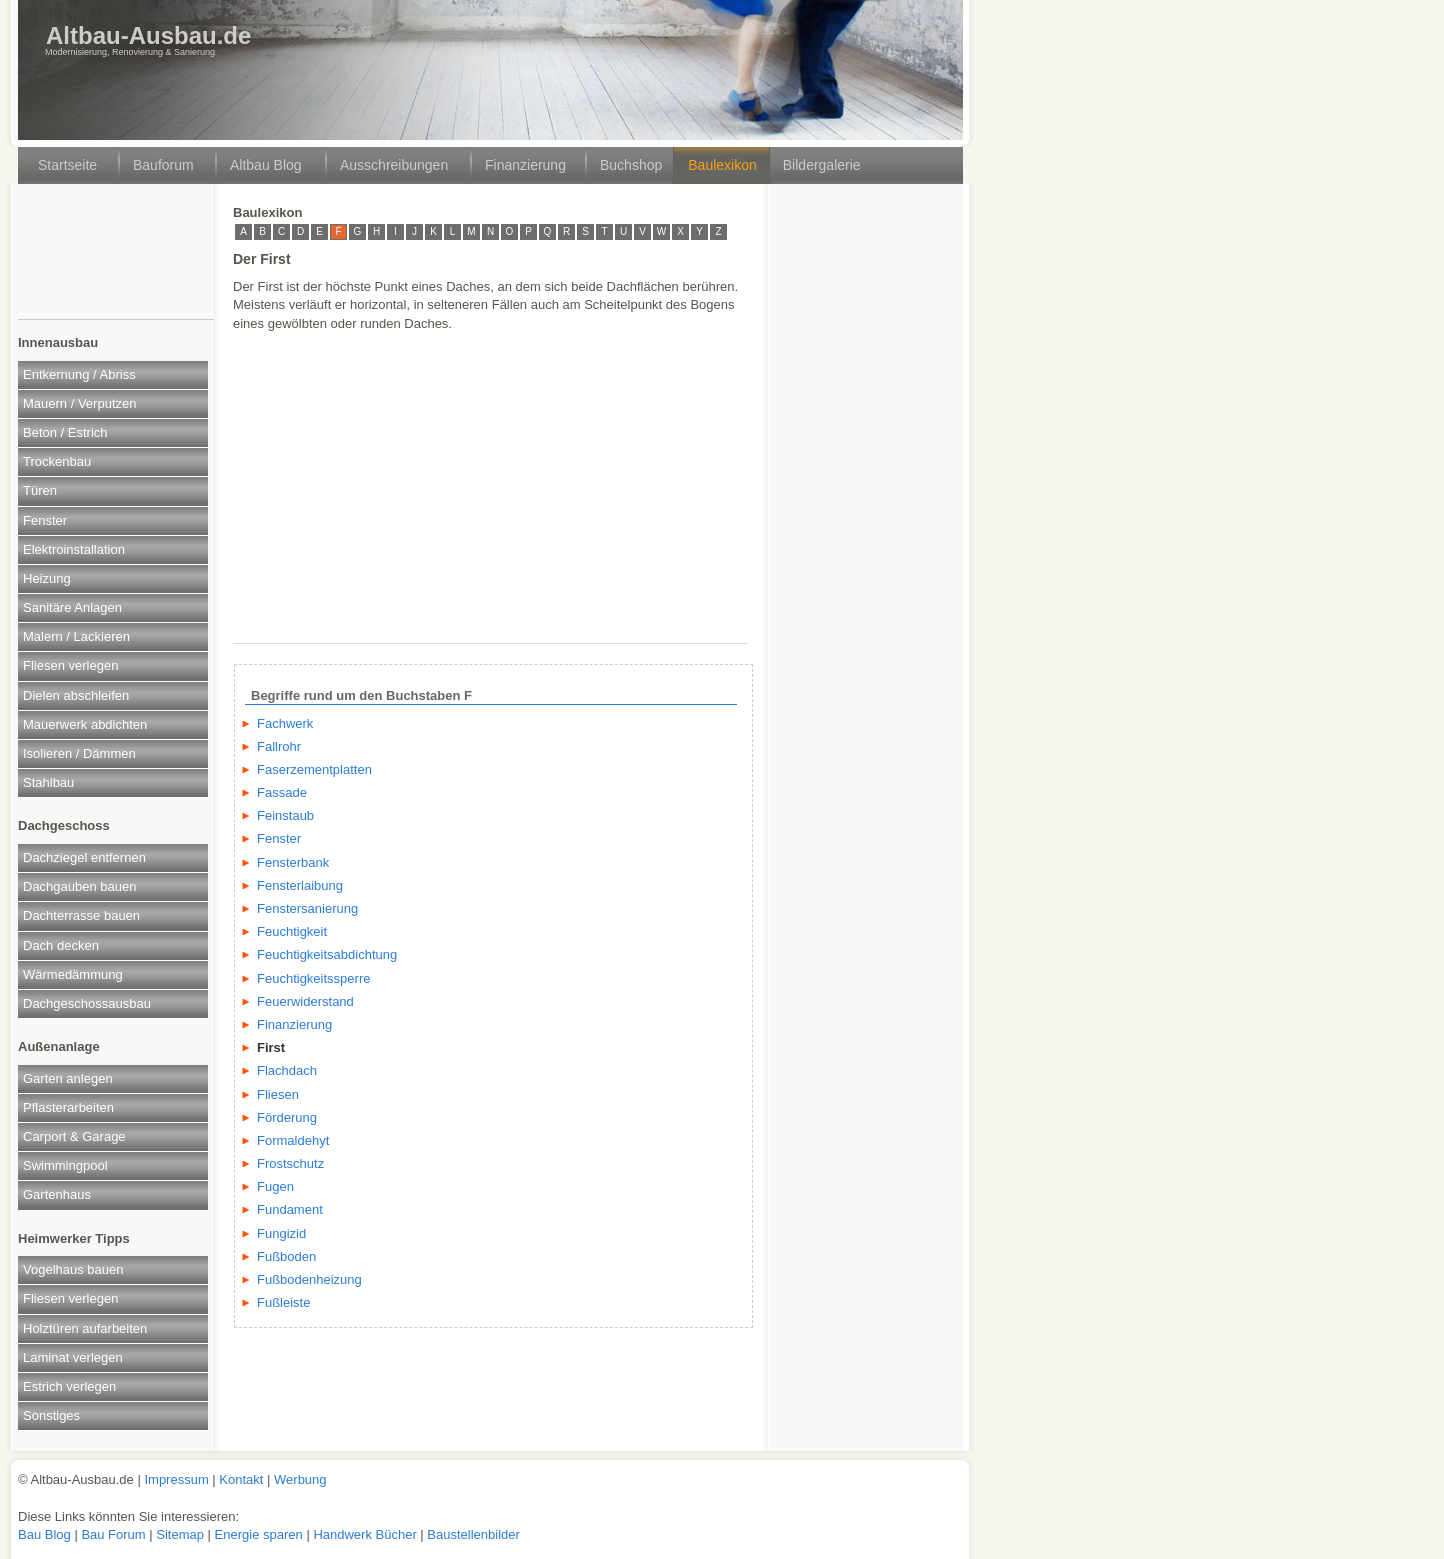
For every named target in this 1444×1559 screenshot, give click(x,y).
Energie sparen (261, 1534)
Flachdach (287, 1070)
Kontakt (241, 1479)
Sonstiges (51, 1415)
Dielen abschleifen (76, 695)
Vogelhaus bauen (73, 1269)
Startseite (67, 165)
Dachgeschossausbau (87, 1003)
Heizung (47, 578)
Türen (40, 490)
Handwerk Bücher (366, 1534)
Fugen (275, 1186)
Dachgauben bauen (80, 886)
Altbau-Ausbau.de (148, 35)
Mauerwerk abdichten (85, 724)
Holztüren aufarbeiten (85, 1328)
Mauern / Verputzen (79, 403)
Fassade (282, 792)
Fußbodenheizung (309, 1279)
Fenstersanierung (307, 908)
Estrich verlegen (69, 1386)
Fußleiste (283, 1302)
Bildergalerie (822, 165)
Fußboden (286, 1256)
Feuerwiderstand (305, 1001)
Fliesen (278, 1094)
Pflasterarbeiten (68, 1107)
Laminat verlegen (73, 1357)
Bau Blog (46, 1534)
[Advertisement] (114, 259)
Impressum (176, 1479)
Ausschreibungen (394, 165)
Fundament (290, 1209)
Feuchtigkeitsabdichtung (327, 954)
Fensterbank (293, 862)
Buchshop (631, 165)
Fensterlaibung (300, 885)
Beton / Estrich (65, 432)
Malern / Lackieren (76, 636)
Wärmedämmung (73, 974)
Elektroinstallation (74, 549)
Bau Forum (113, 1534)
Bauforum (163, 165)
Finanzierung (525, 165)
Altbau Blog (266, 165)
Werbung (300, 1479)
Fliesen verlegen (70, 665)
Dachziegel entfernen (84, 857)
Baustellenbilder (473, 1534)
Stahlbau (48, 782)
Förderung (287, 1117)
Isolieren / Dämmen (79, 753)
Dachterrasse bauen (81, 915)
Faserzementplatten (314, 769)
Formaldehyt (293, 1140)
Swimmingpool (65, 1165)
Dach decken (61, 945)
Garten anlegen (68, 1078)
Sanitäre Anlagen (72, 607)
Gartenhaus (57, 1194)
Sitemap (181, 1534)
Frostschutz (290, 1163)
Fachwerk (285, 723)
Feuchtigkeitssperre (313, 978)
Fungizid (281, 1233)
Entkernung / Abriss (79, 374)
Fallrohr (279, 746)
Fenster (45, 520)
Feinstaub (285, 815)
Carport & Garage (74, 1136)
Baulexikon (722, 165)
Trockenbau (57, 461)
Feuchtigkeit (292, 931)
